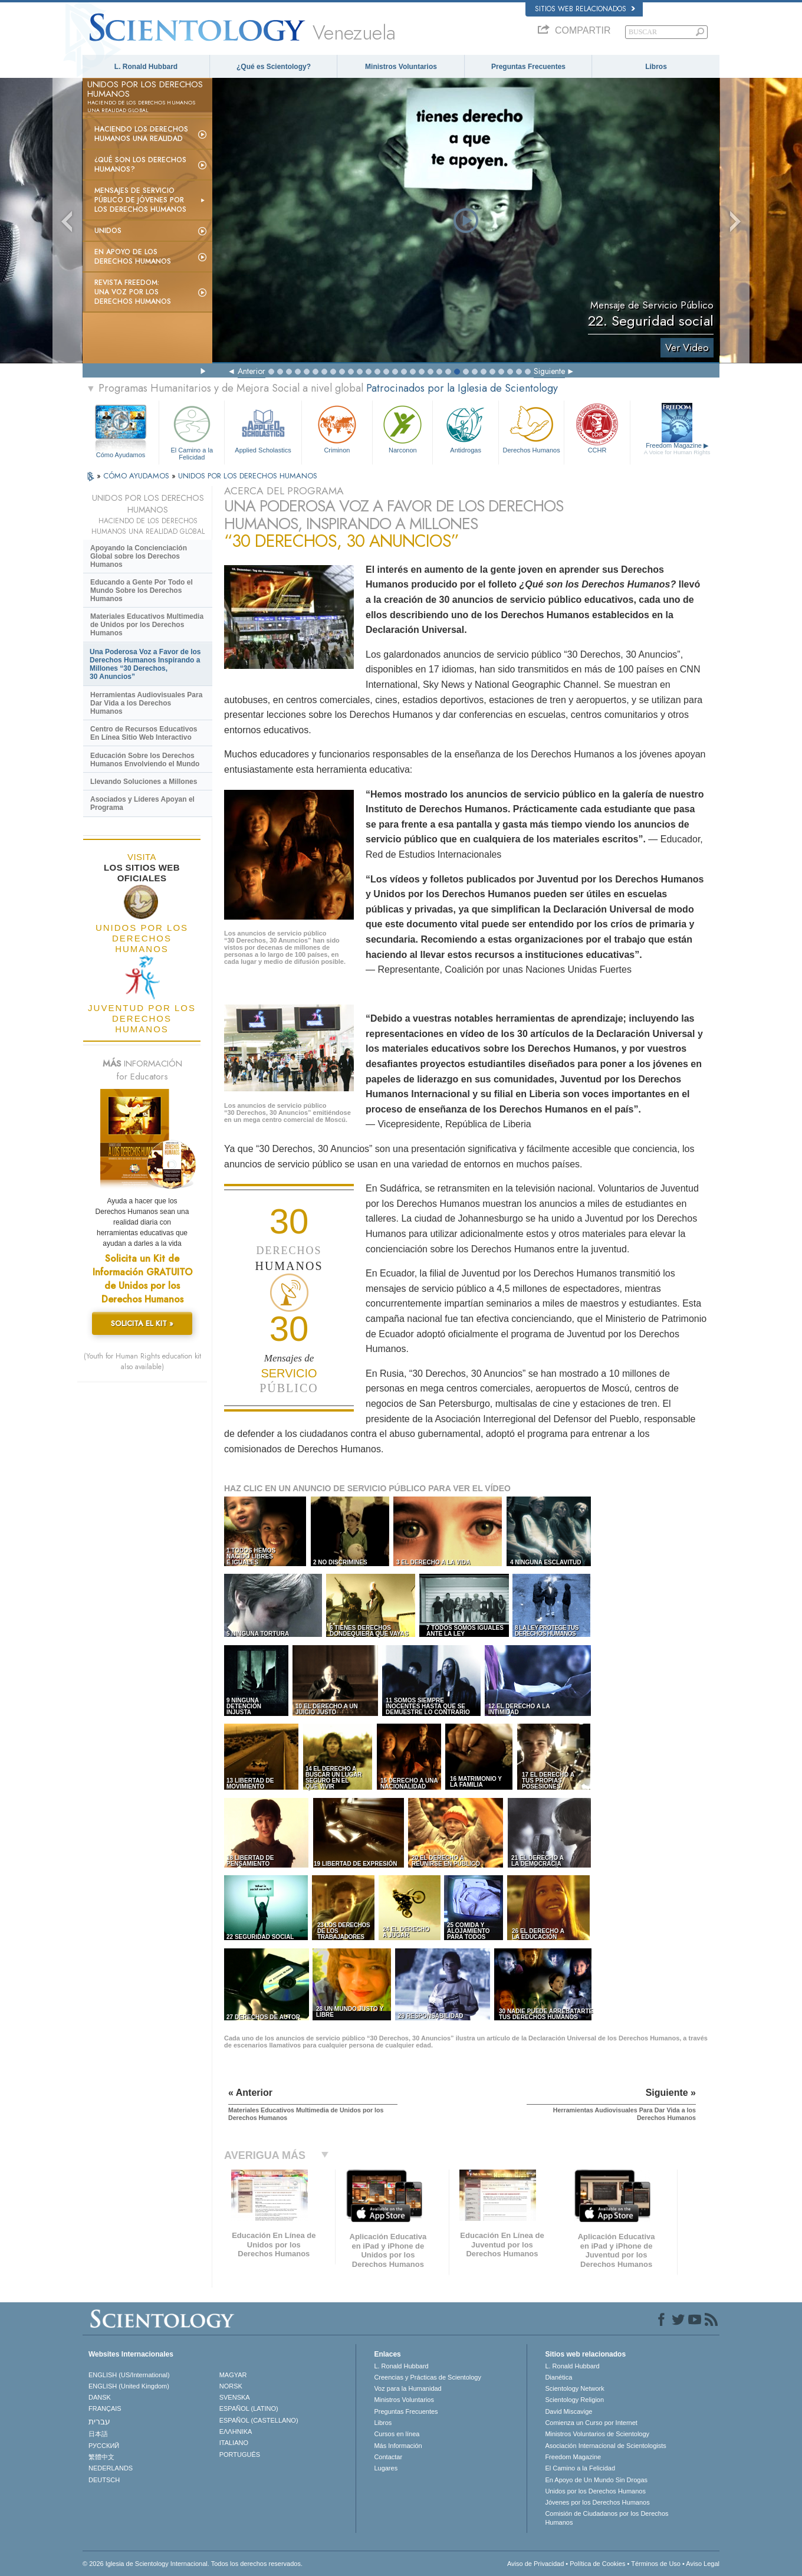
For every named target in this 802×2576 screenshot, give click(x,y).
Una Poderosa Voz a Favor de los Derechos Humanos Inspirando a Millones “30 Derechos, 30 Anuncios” (145, 664)
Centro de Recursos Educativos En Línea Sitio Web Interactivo (143, 733)
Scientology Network (574, 2388)
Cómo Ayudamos (121, 454)
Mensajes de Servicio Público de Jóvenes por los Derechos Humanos (140, 200)
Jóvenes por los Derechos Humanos (597, 2502)
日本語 (98, 2433)
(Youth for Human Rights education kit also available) (142, 1361)
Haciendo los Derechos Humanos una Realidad (141, 134)
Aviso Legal (702, 2563)
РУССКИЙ (103, 2445)
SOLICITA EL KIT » (142, 1323)
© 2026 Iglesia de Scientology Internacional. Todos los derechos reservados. (193, 2563)
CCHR (596, 428)
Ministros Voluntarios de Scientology (597, 2433)
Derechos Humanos (531, 428)
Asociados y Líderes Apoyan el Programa (142, 803)
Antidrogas (465, 428)
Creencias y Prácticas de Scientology (427, 2377)
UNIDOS (107, 230)
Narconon (402, 428)
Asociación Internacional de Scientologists (605, 2445)
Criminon (337, 428)
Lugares (385, 2468)
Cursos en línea (396, 2433)
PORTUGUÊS (239, 2454)
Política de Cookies (597, 2563)
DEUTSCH (104, 2479)
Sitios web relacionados (585, 9)
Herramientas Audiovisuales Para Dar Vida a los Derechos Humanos (146, 703)
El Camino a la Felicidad (191, 431)
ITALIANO (233, 2442)
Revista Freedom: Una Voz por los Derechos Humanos (132, 292)
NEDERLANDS (110, 2468)
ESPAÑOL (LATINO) (248, 2408)
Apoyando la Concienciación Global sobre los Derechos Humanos (138, 556)
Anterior (251, 371)
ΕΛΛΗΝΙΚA (235, 2431)
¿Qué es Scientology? (273, 67)
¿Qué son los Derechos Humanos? (140, 165)
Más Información (398, 2445)
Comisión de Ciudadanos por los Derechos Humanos (606, 2517)
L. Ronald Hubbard (146, 67)
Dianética (558, 2377)
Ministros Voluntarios (401, 67)
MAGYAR (233, 2374)
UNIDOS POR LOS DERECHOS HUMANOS (247, 475)
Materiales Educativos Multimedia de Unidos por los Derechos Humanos (146, 624)
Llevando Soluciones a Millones (143, 781)
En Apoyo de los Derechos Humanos (132, 257)
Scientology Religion (574, 2399)
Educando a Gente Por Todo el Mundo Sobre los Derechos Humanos (141, 590)
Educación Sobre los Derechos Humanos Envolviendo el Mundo (144, 760)
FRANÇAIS (104, 2408)
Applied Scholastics (263, 428)
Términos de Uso (656, 2563)
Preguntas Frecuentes (528, 67)
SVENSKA (234, 2397)
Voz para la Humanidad (407, 2388)
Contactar (388, 2456)
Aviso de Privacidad (535, 2563)
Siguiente (549, 371)
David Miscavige (568, 2411)
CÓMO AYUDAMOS (137, 475)
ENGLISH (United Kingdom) (128, 2386)
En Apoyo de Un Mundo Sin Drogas (596, 2479)
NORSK (230, 2386)
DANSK (99, 2397)
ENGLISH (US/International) (129, 2374)
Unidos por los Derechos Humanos (595, 2491)
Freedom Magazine (677, 449)
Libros (656, 67)
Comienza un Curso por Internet (591, 2422)
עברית (99, 2421)
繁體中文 (101, 2456)
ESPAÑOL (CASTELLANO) (258, 2420)
